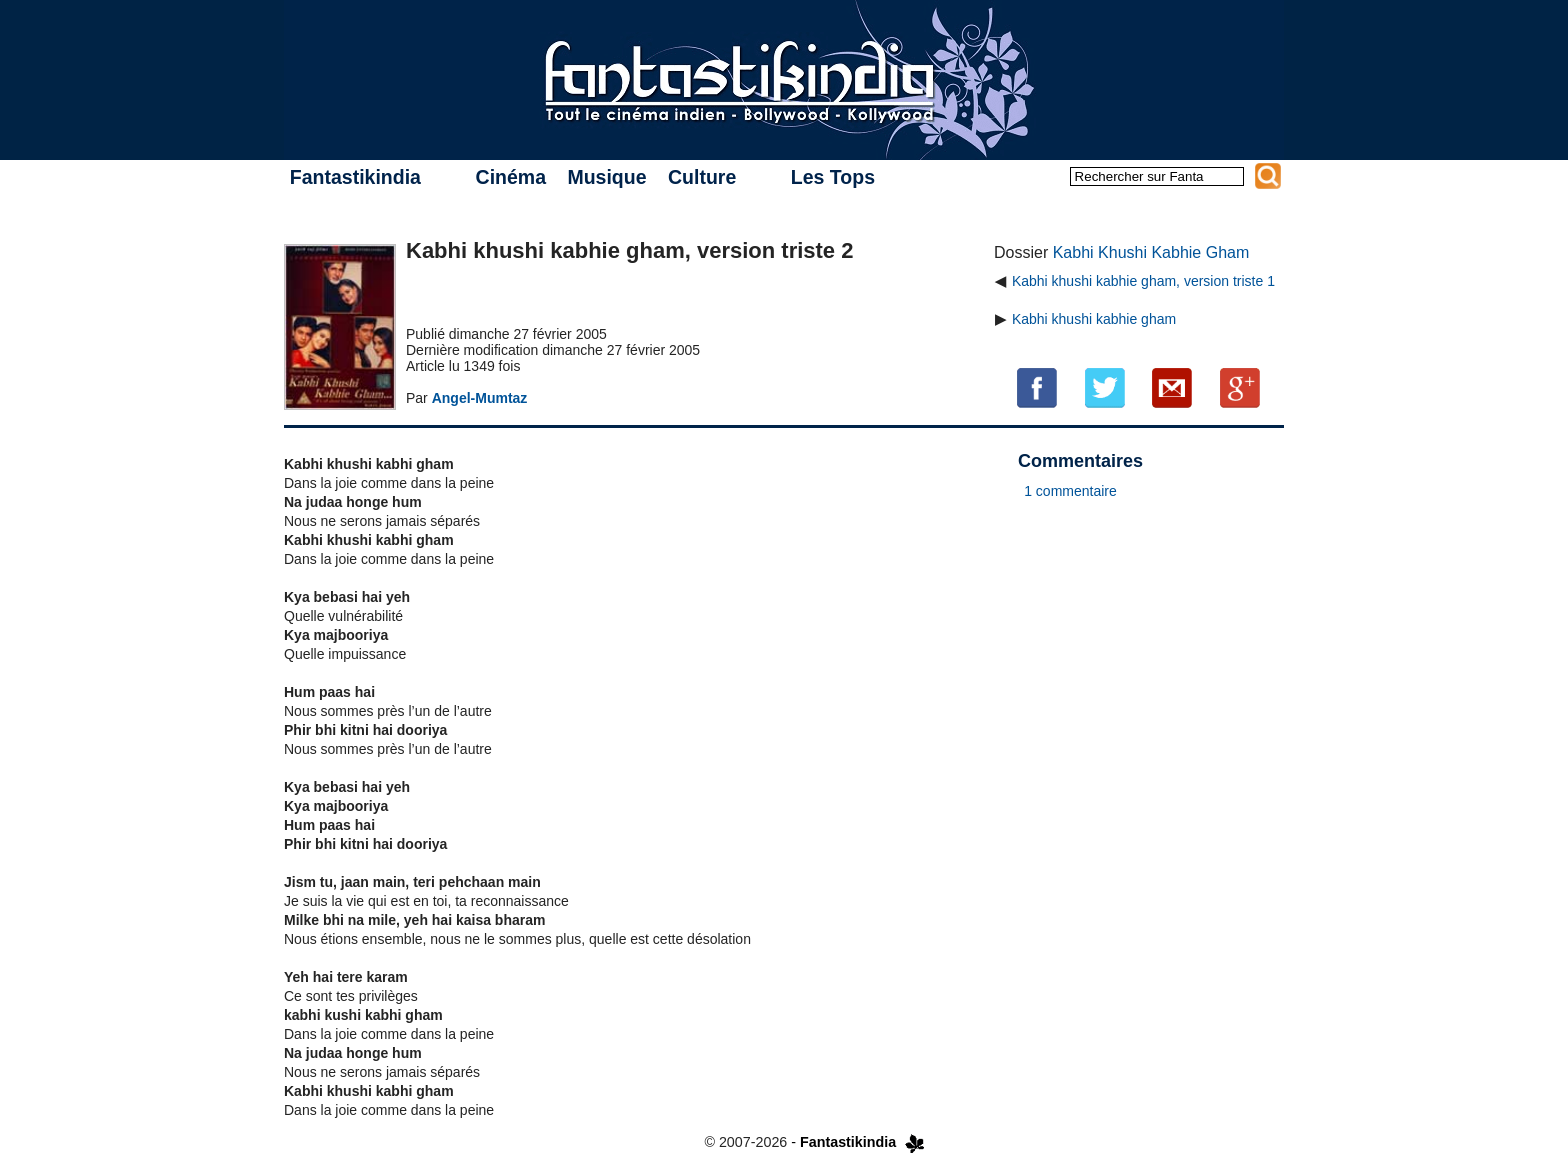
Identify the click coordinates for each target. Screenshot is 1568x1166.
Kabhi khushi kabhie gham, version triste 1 (1143, 281)
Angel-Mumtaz (480, 398)
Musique (606, 177)
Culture (702, 177)
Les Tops (833, 177)
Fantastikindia (355, 177)
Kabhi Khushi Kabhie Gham (1151, 252)
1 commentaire (1070, 491)
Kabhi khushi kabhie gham (1094, 319)
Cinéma (511, 177)
